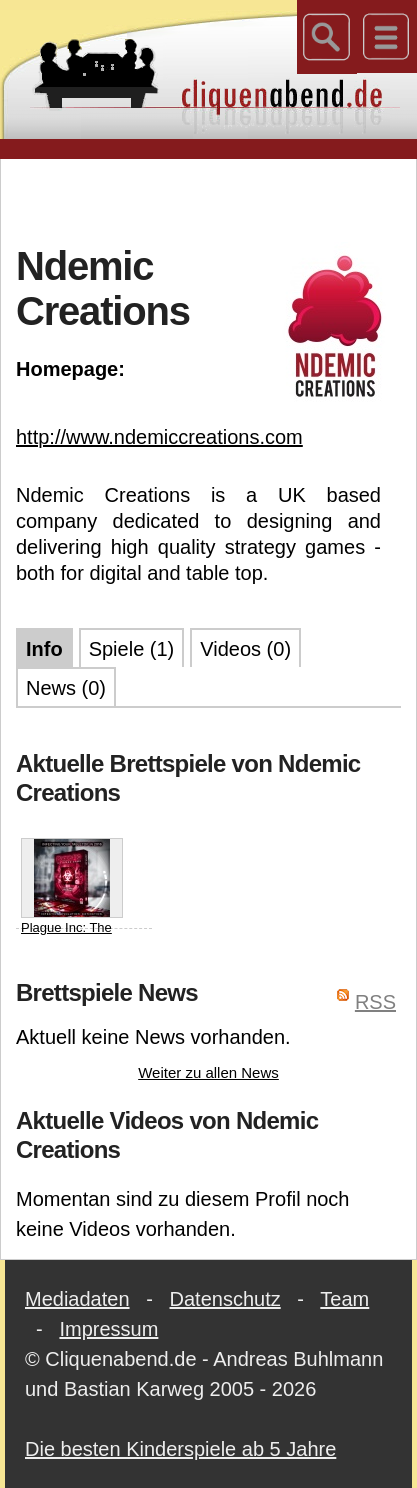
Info (44, 649)
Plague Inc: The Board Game (72, 896)
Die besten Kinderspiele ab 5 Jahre (180, 1449)
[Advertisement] (216, 199)
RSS (375, 1002)
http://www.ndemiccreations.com (159, 437)
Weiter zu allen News (208, 1072)
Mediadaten (77, 1299)
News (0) (66, 688)
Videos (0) (245, 649)
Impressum (108, 1329)
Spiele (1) (132, 649)
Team (344, 1299)
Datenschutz (225, 1299)
